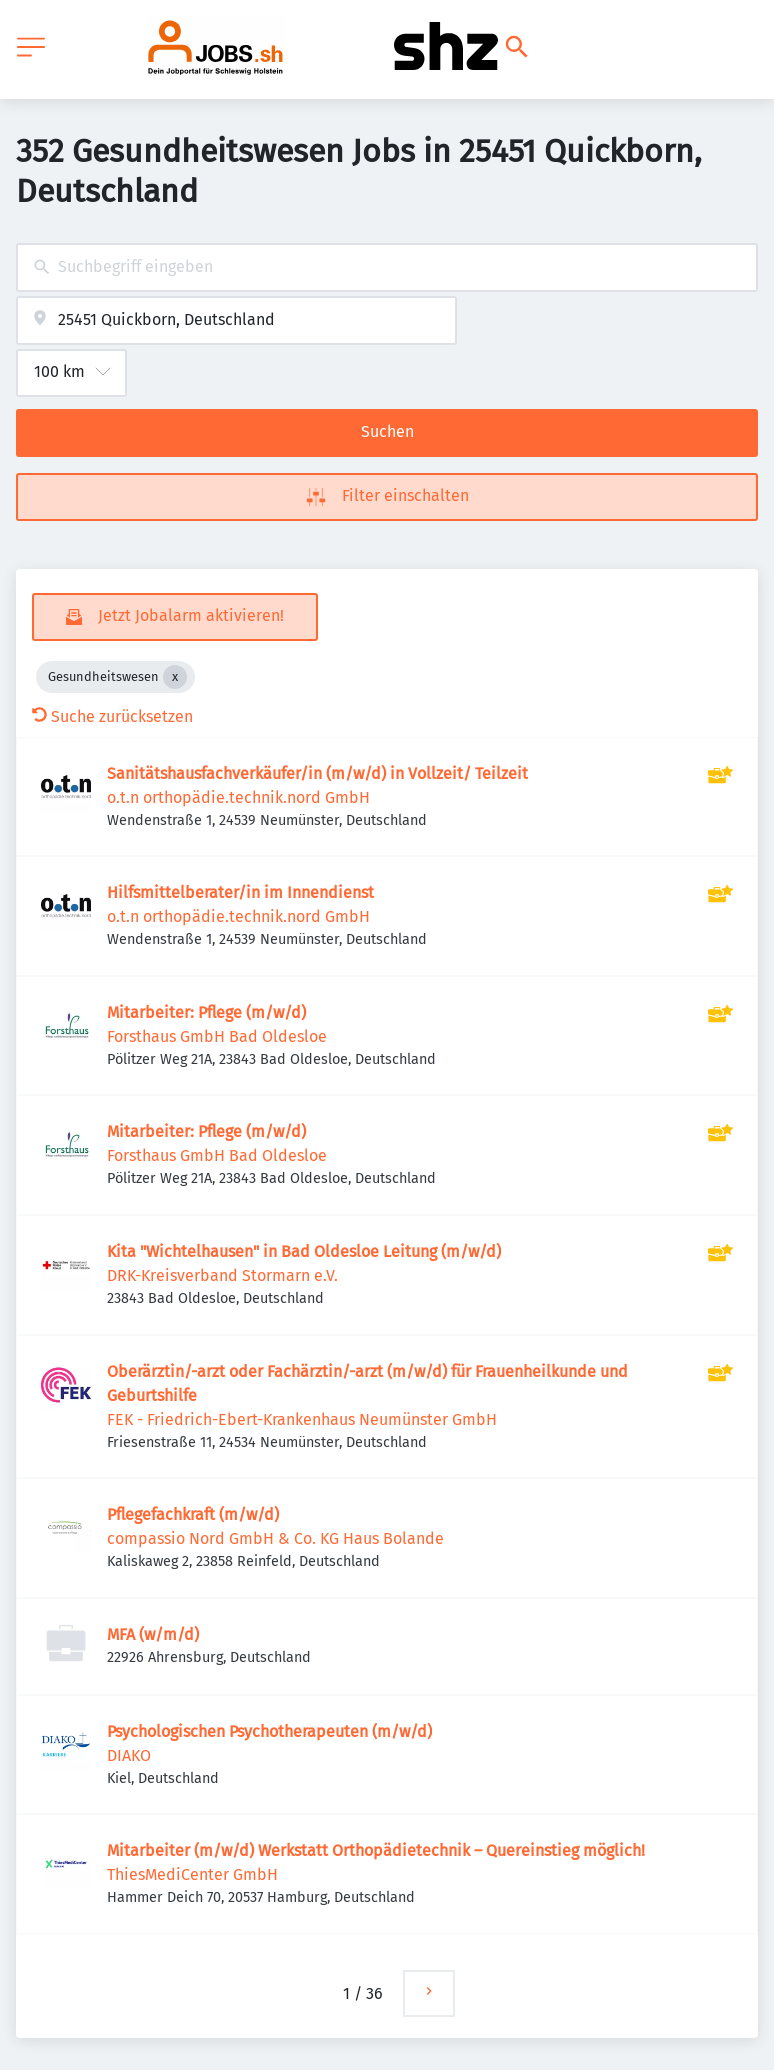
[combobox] (387, 267)
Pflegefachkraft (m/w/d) (193, 1514)
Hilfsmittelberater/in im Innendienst (240, 892)
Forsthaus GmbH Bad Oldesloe (217, 1036)
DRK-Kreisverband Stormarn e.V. (222, 1275)
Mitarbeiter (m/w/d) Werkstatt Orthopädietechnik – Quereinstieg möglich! (376, 1850)
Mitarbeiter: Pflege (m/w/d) (206, 1012)
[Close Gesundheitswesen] (175, 677)
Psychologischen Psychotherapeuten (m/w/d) (269, 1731)
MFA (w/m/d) (153, 1634)
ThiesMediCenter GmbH (192, 1874)
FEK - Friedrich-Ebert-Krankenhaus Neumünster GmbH (302, 1419)
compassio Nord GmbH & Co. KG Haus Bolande (275, 1538)
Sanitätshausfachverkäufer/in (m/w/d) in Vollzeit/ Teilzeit (317, 773)
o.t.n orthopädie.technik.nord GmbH (238, 797)
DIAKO (129, 1755)
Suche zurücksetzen (112, 716)
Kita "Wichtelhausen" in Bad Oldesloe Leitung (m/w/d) (304, 1251)
